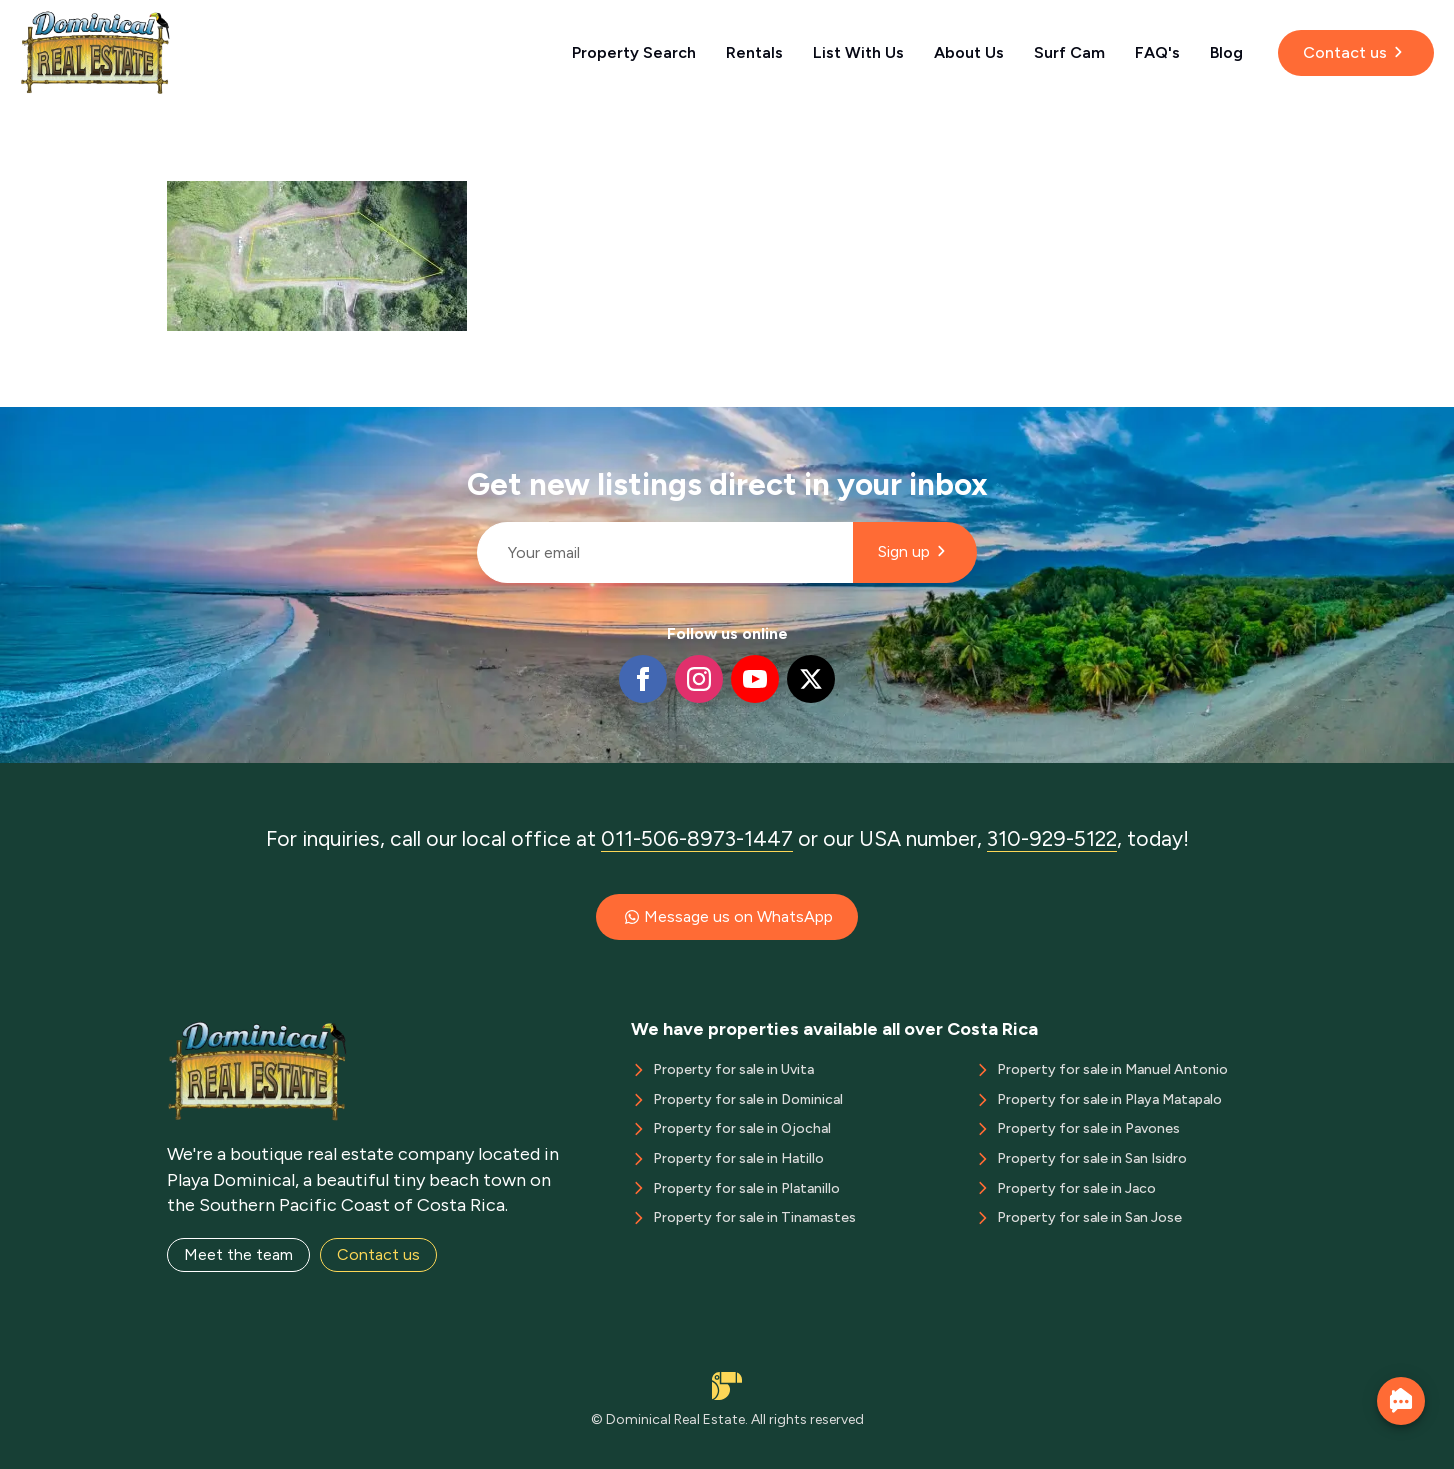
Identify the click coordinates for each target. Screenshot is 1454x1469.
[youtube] (755, 679)
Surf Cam (1069, 52)
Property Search (634, 52)
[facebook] (643, 679)
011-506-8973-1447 (697, 838)
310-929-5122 (1052, 838)
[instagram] (699, 679)
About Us (969, 52)
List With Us (858, 52)
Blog (1226, 52)
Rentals (754, 52)
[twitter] (811, 679)
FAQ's (1157, 52)
